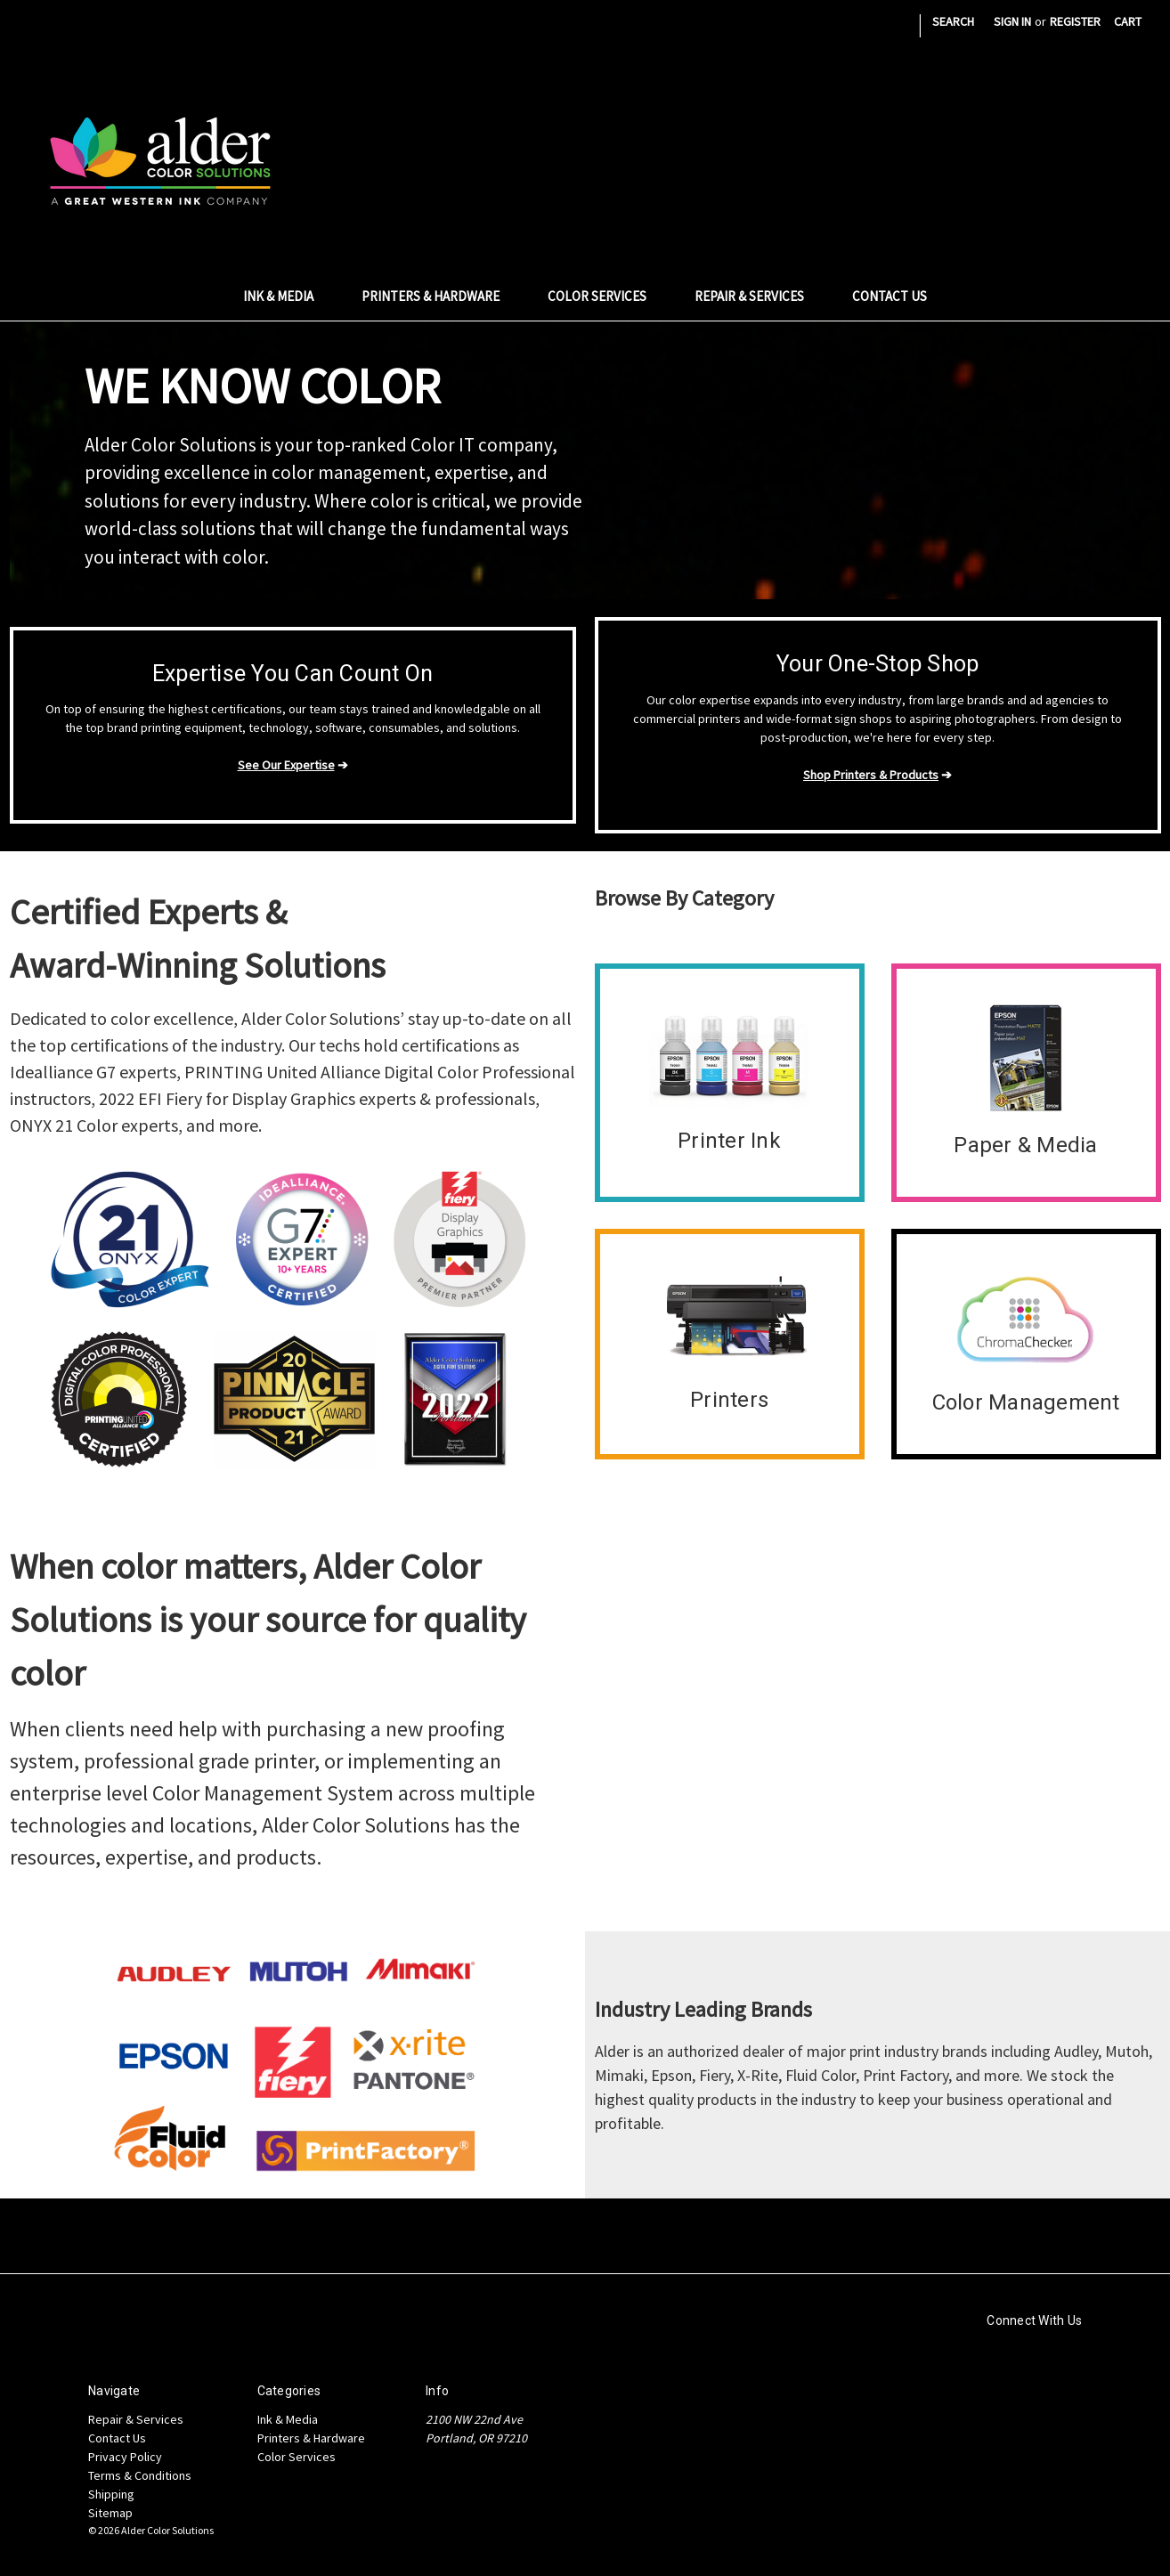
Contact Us (889, 296)
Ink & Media (288, 296)
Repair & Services (759, 296)
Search (953, 21)
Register (1075, 21)
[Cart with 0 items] (1127, 22)
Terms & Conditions (139, 2475)
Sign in (1012, 21)
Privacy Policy (125, 2457)
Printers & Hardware (440, 296)
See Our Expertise (286, 765)
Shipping (111, 2494)
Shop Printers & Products (870, 775)
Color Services (607, 296)
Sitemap (110, 2513)
